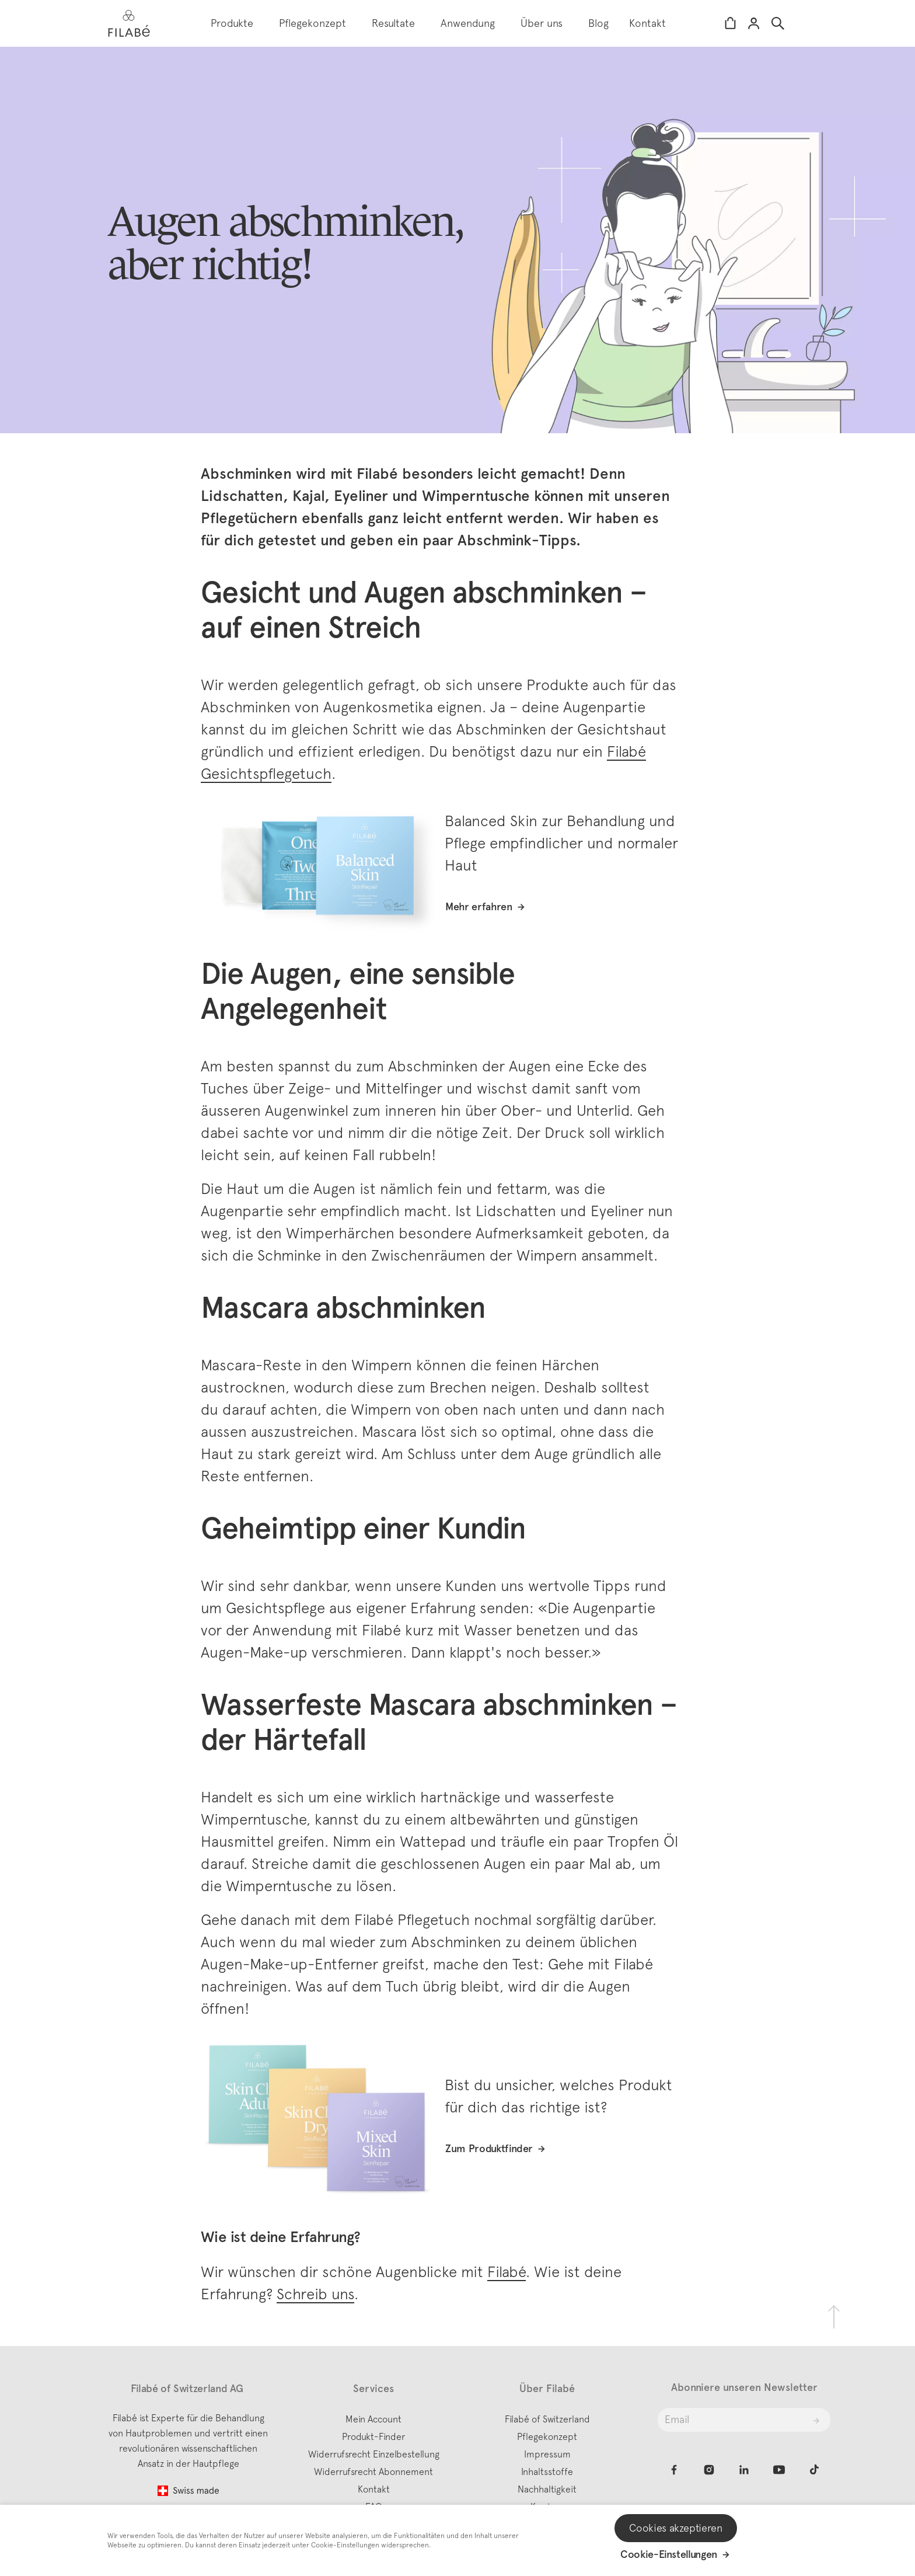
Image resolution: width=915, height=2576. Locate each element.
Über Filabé (547, 2388)
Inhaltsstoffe (547, 2471)
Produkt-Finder (373, 2436)
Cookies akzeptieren (675, 2528)
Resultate (393, 23)
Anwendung (468, 23)
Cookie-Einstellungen (668, 2554)
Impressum (547, 2454)
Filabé (506, 2271)
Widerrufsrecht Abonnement (373, 2471)
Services (373, 2388)
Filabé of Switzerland (547, 2419)
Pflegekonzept (312, 23)
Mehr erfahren (478, 906)
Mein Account (373, 2419)
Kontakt (647, 23)
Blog (598, 23)
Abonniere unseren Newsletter (744, 2387)
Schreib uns (315, 2294)
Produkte (232, 23)
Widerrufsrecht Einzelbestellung (373, 2454)
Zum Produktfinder (489, 2148)
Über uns (542, 23)
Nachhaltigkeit (547, 2489)
